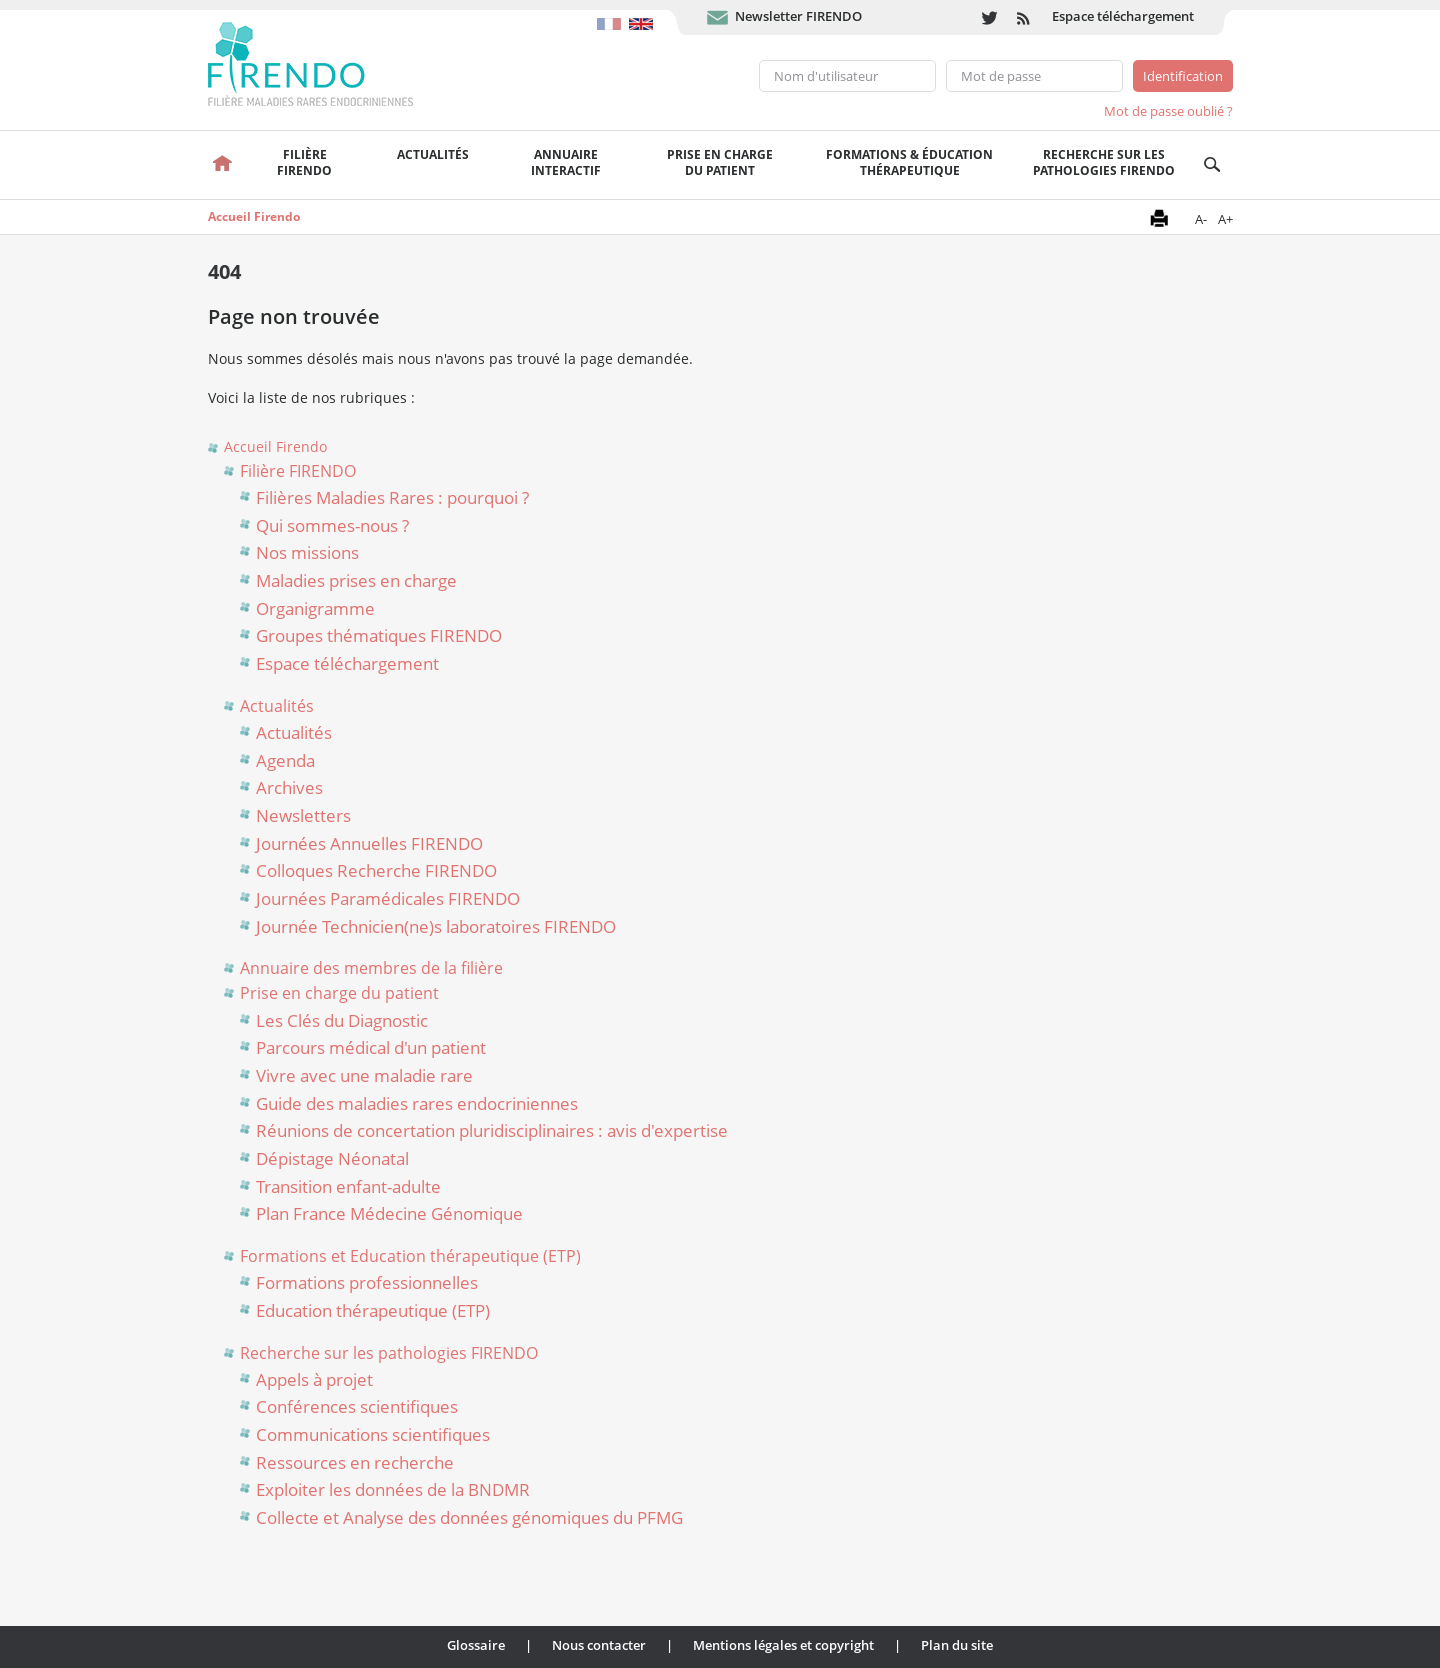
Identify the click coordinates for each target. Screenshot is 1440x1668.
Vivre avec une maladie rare (364, 1075)
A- (1201, 219)
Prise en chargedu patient (720, 162)
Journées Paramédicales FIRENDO (388, 898)
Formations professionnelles (367, 1282)
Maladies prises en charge (356, 580)
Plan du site (957, 1645)
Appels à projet (314, 1379)
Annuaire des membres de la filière (371, 968)
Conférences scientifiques (357, 1406)
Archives (289, 787)
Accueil (223, 165)
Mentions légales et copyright (783, 1645)
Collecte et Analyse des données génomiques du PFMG (469, 1517)
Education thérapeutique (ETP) (373, 1310)
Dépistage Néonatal (332, 1158)
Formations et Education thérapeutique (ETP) (410, 1256)
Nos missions (307, 552)
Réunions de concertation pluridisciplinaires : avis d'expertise (492, 1130)
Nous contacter (599, 1645)
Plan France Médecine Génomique (389, 1213)
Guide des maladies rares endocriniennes (417, 1103)
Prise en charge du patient (339, 993)
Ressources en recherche (355, 1462)
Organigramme (315, 608)
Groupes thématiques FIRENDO (379, 635)
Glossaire (476, 1645)
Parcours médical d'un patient (371, 1047)
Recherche (1212, 165)
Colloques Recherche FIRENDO (376, 870)
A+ (1225, 219)
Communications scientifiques (373, 1434)
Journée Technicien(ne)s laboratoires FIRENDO (436, 926)
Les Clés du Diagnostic (342, 1020)
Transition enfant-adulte (348, 1186)
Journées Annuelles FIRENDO (369, 843)
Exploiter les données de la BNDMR (393, 1489)
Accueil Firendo (254, 216)
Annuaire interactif (566, 162)
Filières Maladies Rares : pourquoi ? (392, 497)
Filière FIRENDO (298, 471)
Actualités (433, 154)
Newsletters (303, 815)
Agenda (285, 760)
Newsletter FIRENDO (798, 16)
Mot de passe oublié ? (1168, 111)
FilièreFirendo (304, 162)
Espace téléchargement (1123, 16)
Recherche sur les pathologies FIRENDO (1104, 162)
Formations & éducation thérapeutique (909, 162)
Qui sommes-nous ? (332, 525)
